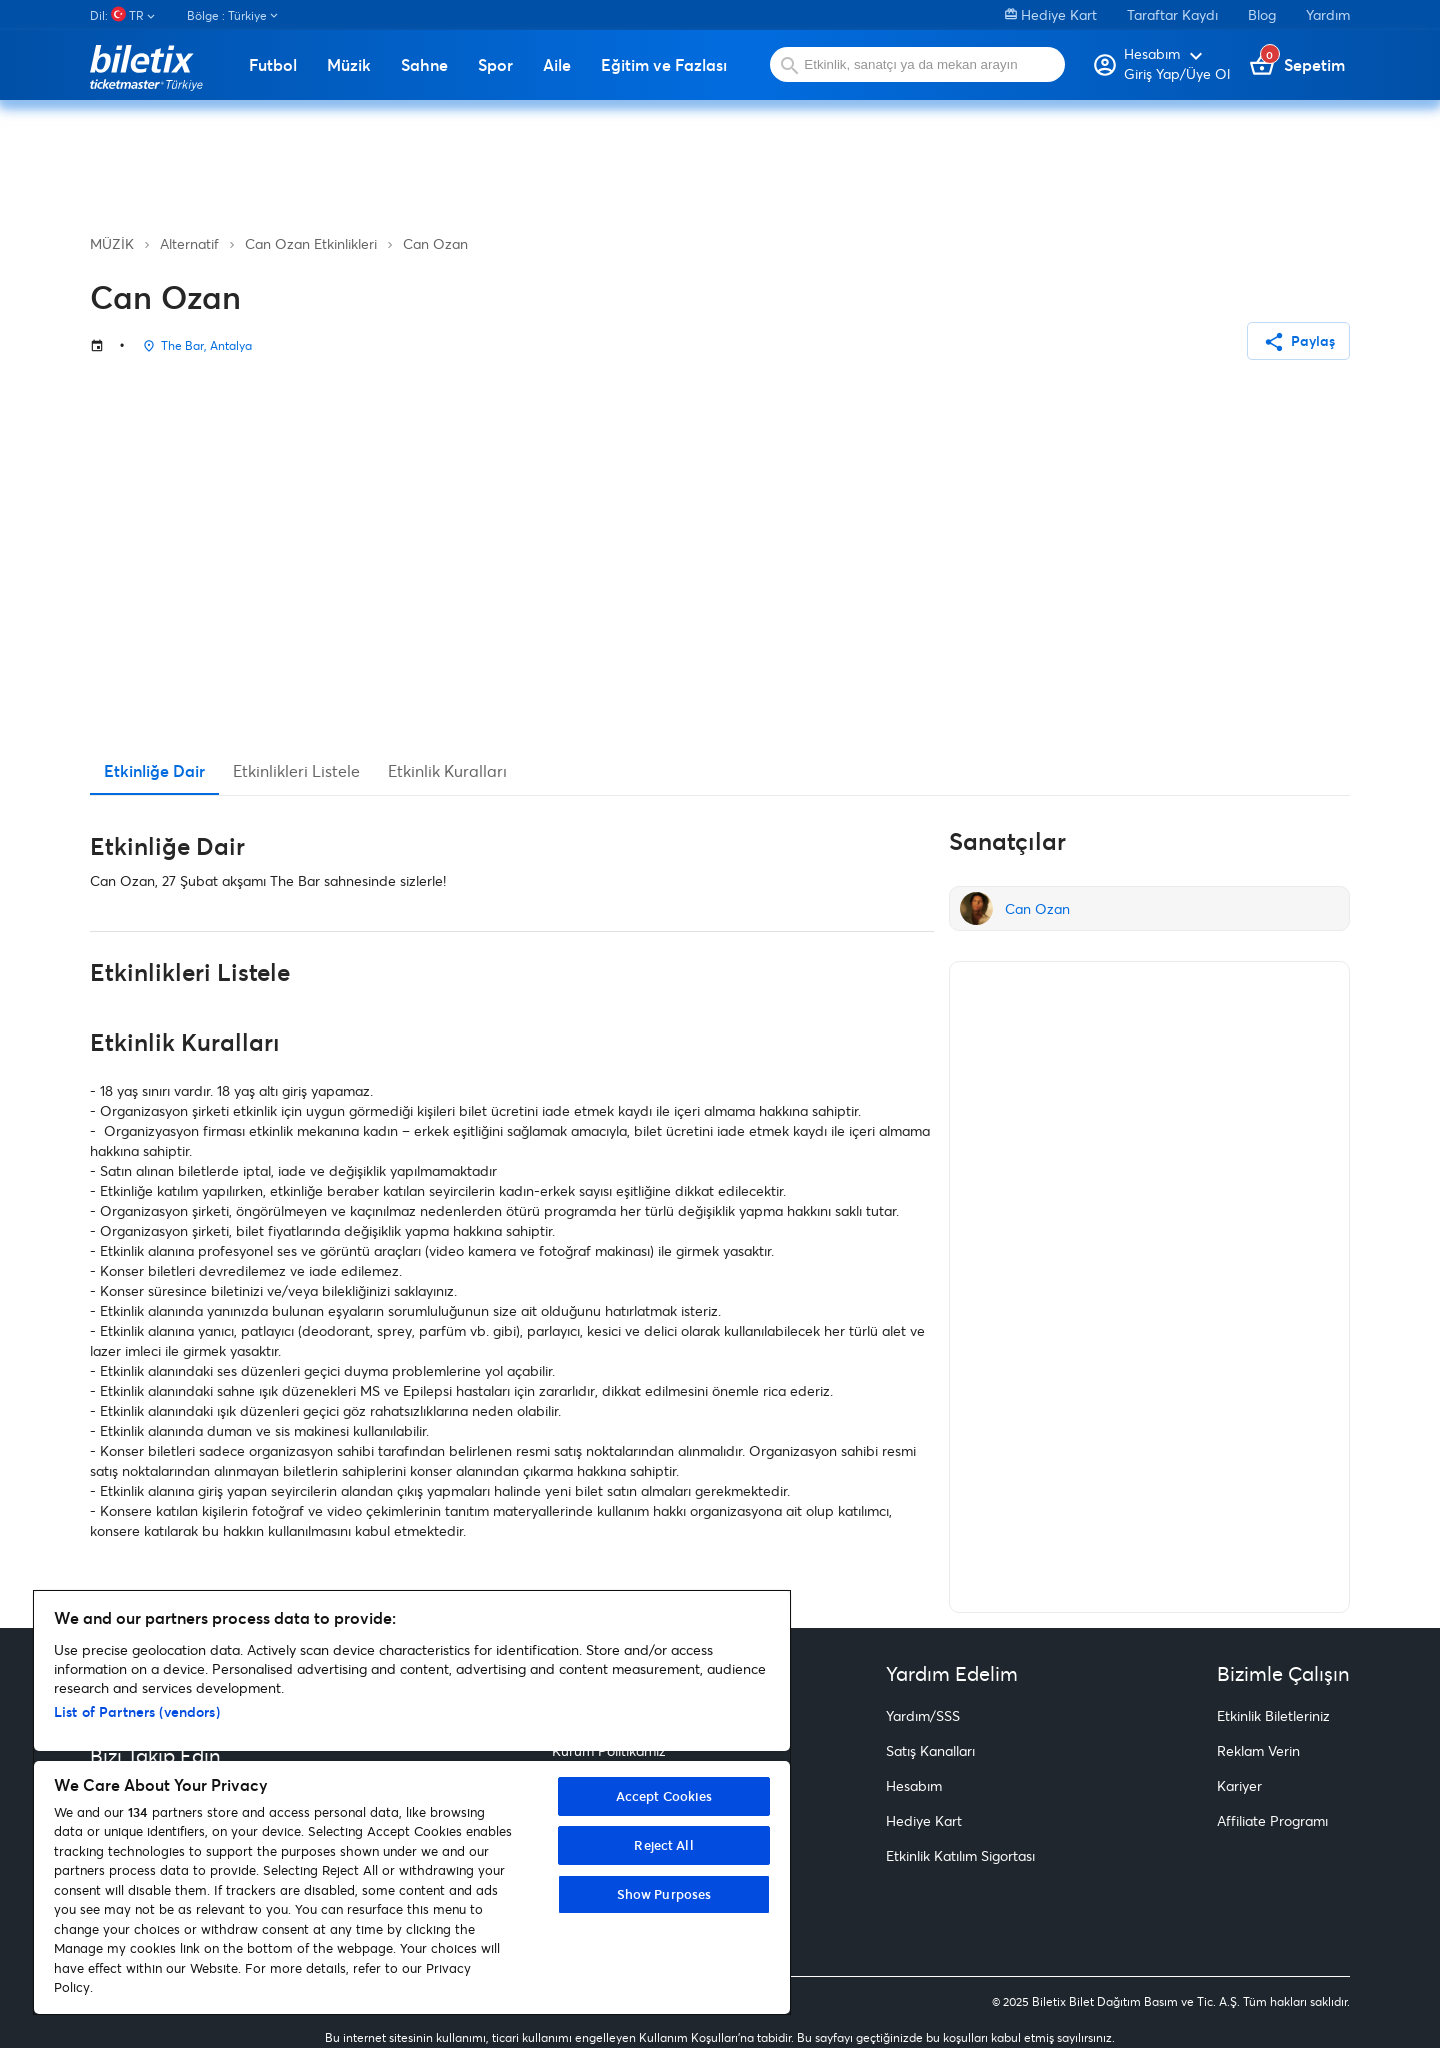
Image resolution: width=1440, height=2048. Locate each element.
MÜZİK (112, 243)
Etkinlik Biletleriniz (1273, 1715)
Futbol (273, 65)
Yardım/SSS (923, 1715)
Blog (1262, 14)
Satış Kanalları (930, 1750)
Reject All (663, 1845)
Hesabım (914, 1785)
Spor (495, 65)
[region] (412, 1802)
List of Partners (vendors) (137, 1711)
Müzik (349, 65)
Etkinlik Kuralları (447, 770)
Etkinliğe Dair (154, 770)
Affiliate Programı (1272, 1820)
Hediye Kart (1051, 14)
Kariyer (1239, 1785)
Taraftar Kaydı (1172, 14)
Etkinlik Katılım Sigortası (960, 1855)
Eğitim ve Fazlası (664, 65)
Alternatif (189, 243)
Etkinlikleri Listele (296, 770)
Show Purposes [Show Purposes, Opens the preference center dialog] (664, 1894)
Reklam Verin (1258, 1750)
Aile (557, 65)
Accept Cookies (664, 1796)
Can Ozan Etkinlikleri (311, 243)
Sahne (424, 65)
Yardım (1328, 14)
